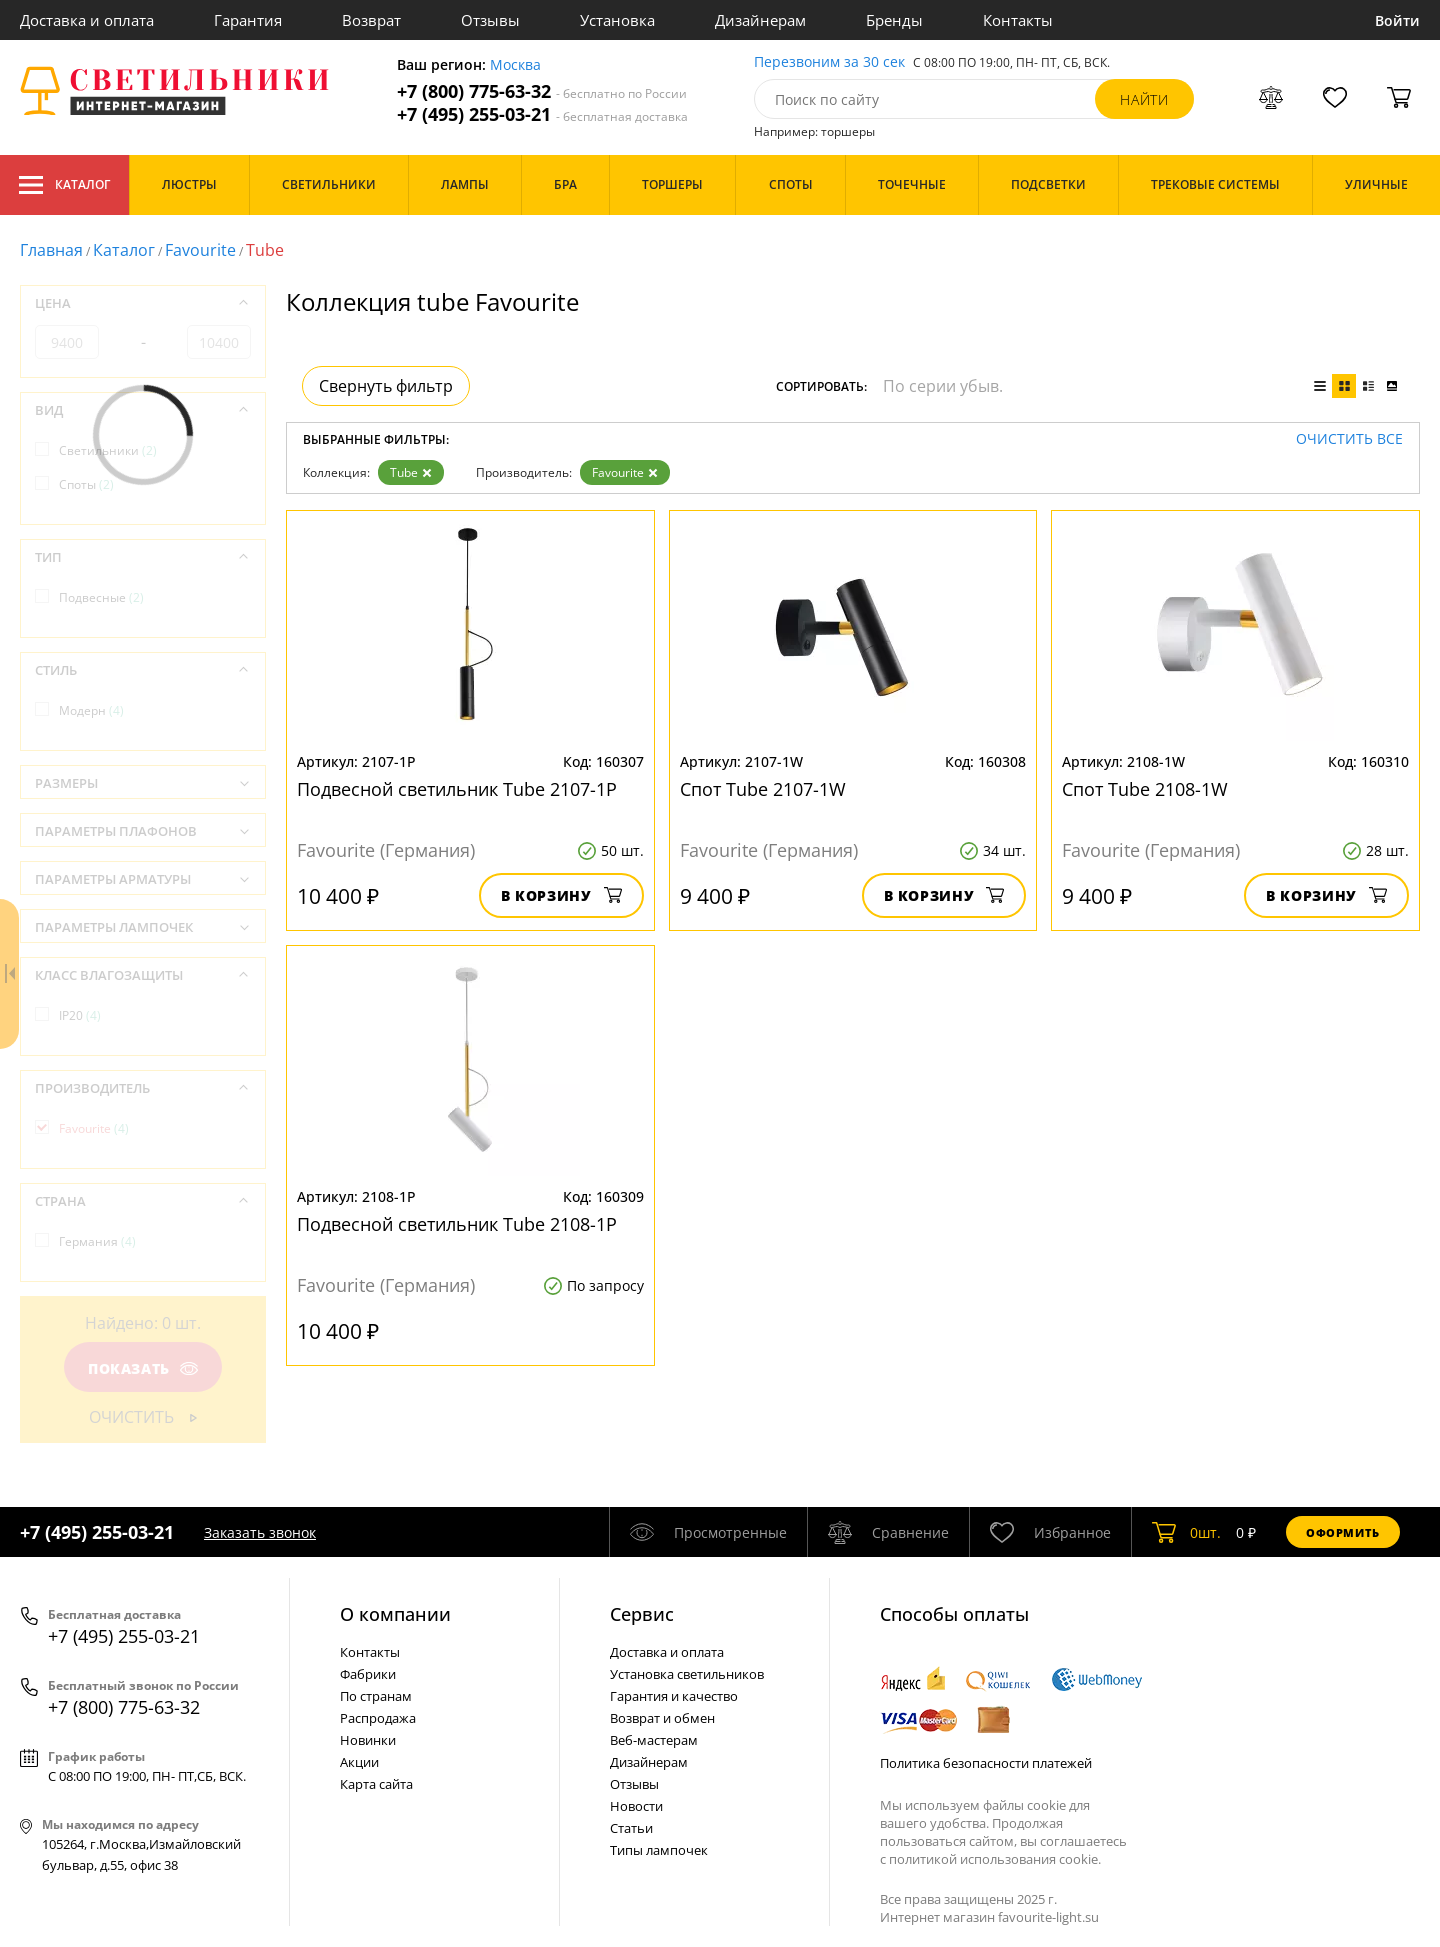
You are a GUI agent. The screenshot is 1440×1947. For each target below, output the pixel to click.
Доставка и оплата (87, 20)
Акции (359, 1762)
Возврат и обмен (662, 1718)
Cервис (642, 1614)
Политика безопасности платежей (986, 1763)
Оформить (1343, 1532)
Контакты (1018, 20)
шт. (1186, 1532)
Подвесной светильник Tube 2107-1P (457, 789)
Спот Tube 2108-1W (1145, 789)
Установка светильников (687, 1674)
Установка (617, 20)
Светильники (108, 450)
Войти (1397, 20)
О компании (395, 1614)
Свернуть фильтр (386, 386)
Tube (411, 472)
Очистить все (1349, 439)
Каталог (64, 185)
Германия (97, 1241)
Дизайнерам (760, 20)
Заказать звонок (260, 1532)
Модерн (91, 710)
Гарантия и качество (674, 1696)
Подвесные (101, 597)
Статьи (631, 1828)
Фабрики (368, 1674)
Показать (143, 1368)
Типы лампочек (659, 1850)
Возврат (371, 20)
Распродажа (378, 1718)
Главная (51, 250)
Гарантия (248, 20)
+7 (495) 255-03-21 (542, 114)
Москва (515, 65)
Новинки (368, 1740)
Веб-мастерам (654, 1740)
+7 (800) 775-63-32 (542, 91)
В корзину (561, 895)
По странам (376, 1696)
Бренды (894, 20)
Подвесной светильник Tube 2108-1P (457, 1224)
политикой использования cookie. (995, 1859)
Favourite (200, 250)
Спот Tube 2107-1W (763, 789)
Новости (636, 1806)
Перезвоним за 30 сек (829, 62)
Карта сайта (376, 1784)
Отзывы (490, 20)
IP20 (80, 1015)
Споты (86, 484)
